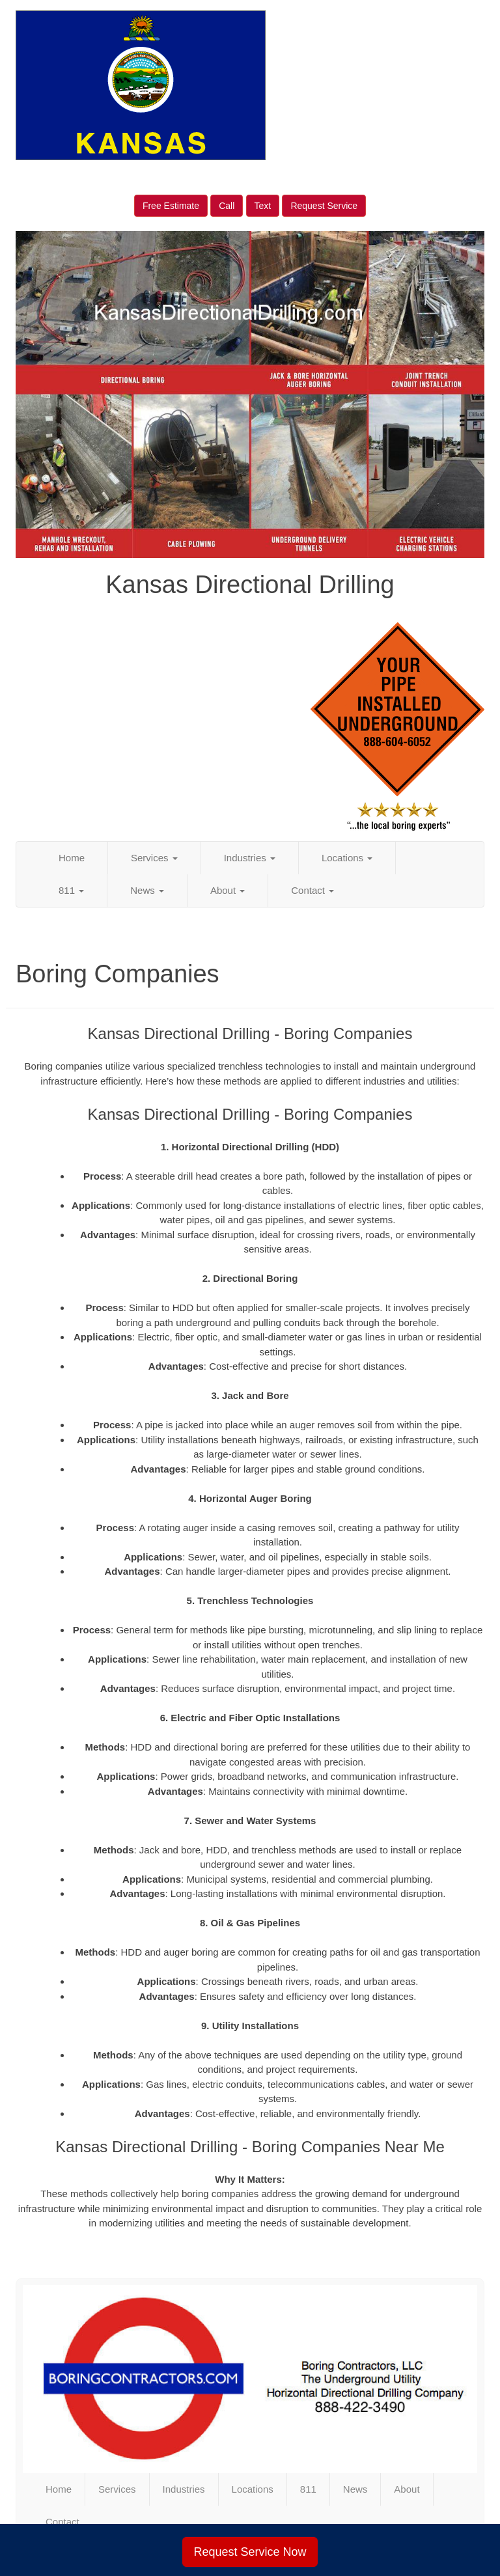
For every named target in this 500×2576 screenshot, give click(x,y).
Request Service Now (249, 2551)
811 (71, 890)
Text (263, 206)
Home (72, 857)
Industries (249, 857)
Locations (347, 857)
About (227, 890)
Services (154, 857)
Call (226, 206)
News (147, 890)
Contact (312, 890)
